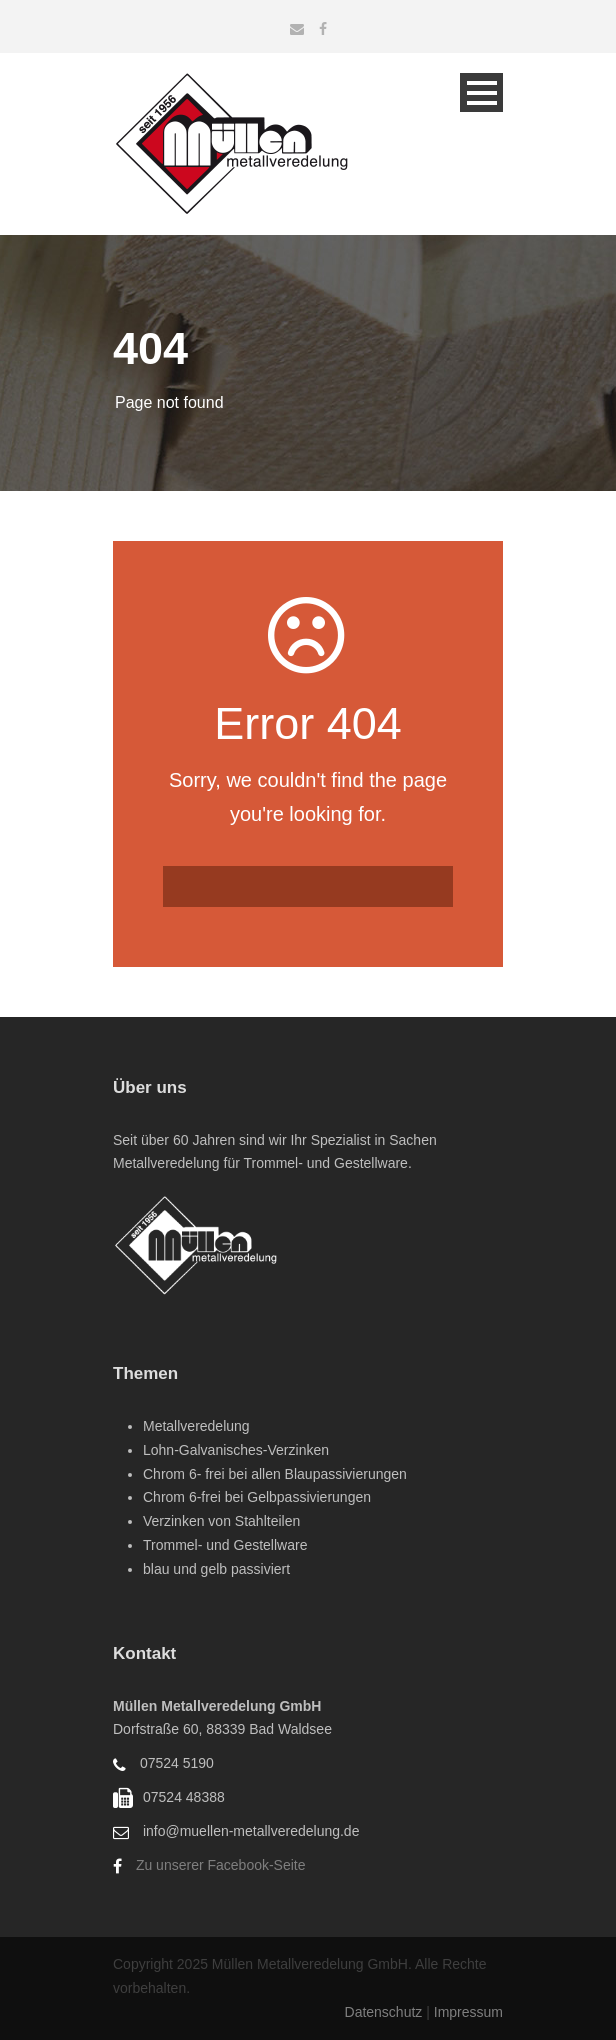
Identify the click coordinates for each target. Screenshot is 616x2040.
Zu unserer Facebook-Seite (221, 1865)
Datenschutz (386, 2012)
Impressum (468, 2012)
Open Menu (481, 92)
